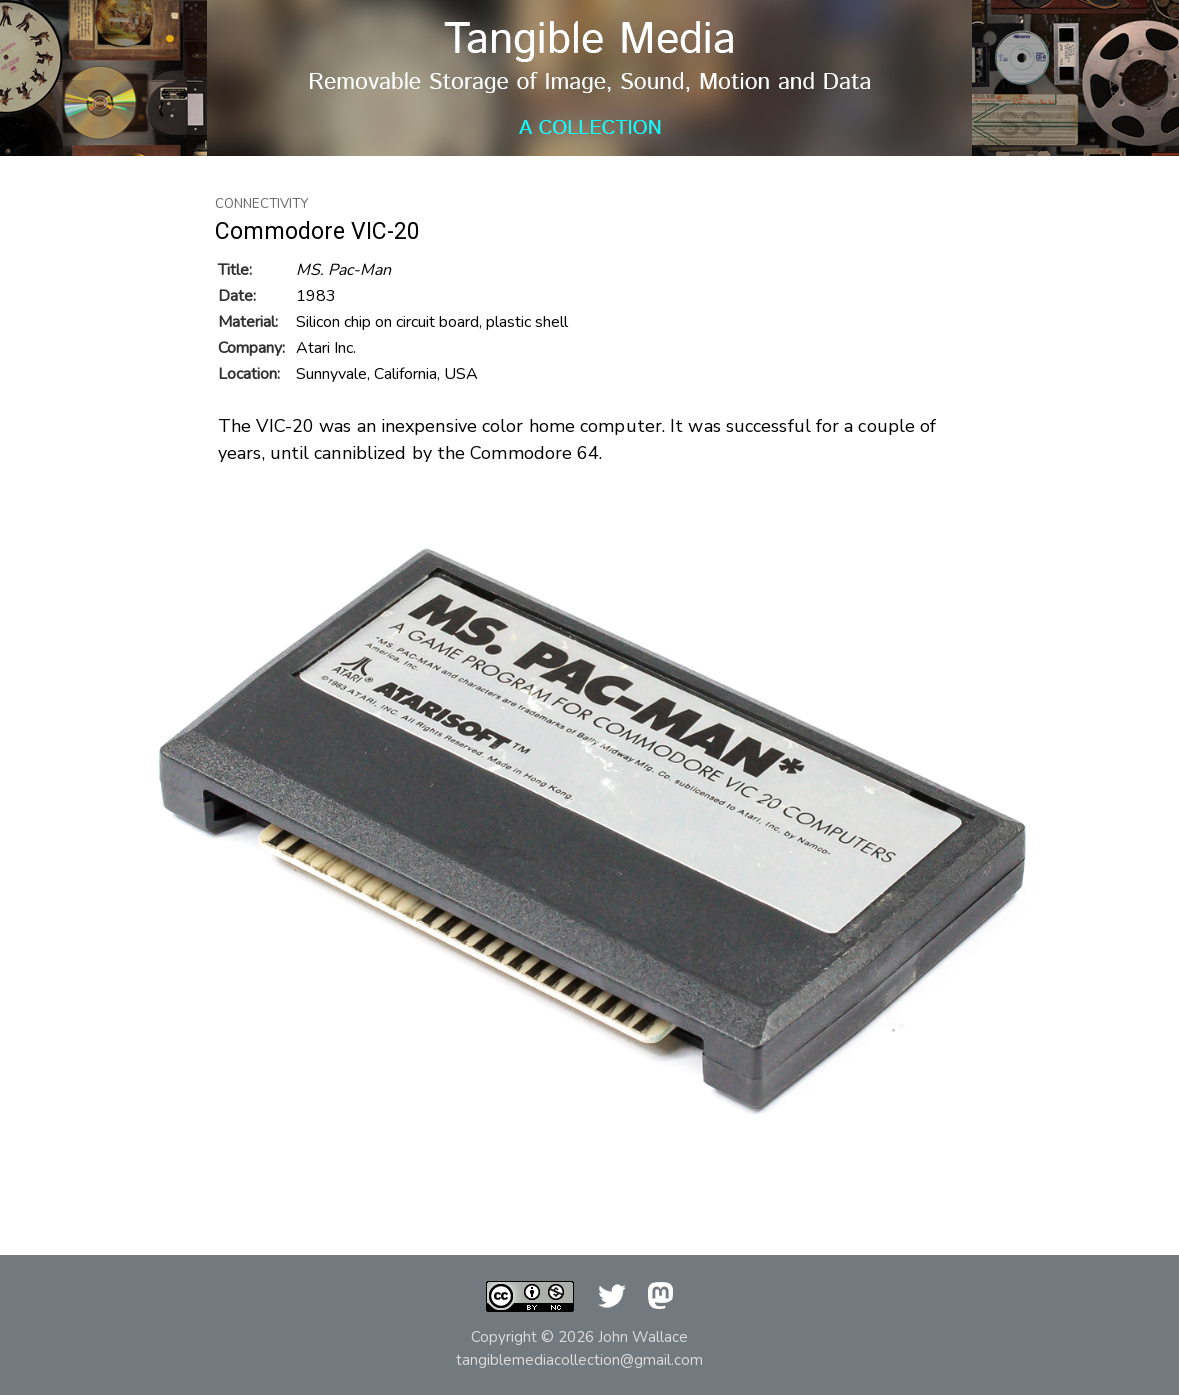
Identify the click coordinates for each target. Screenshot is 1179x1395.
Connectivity (261, 204)
